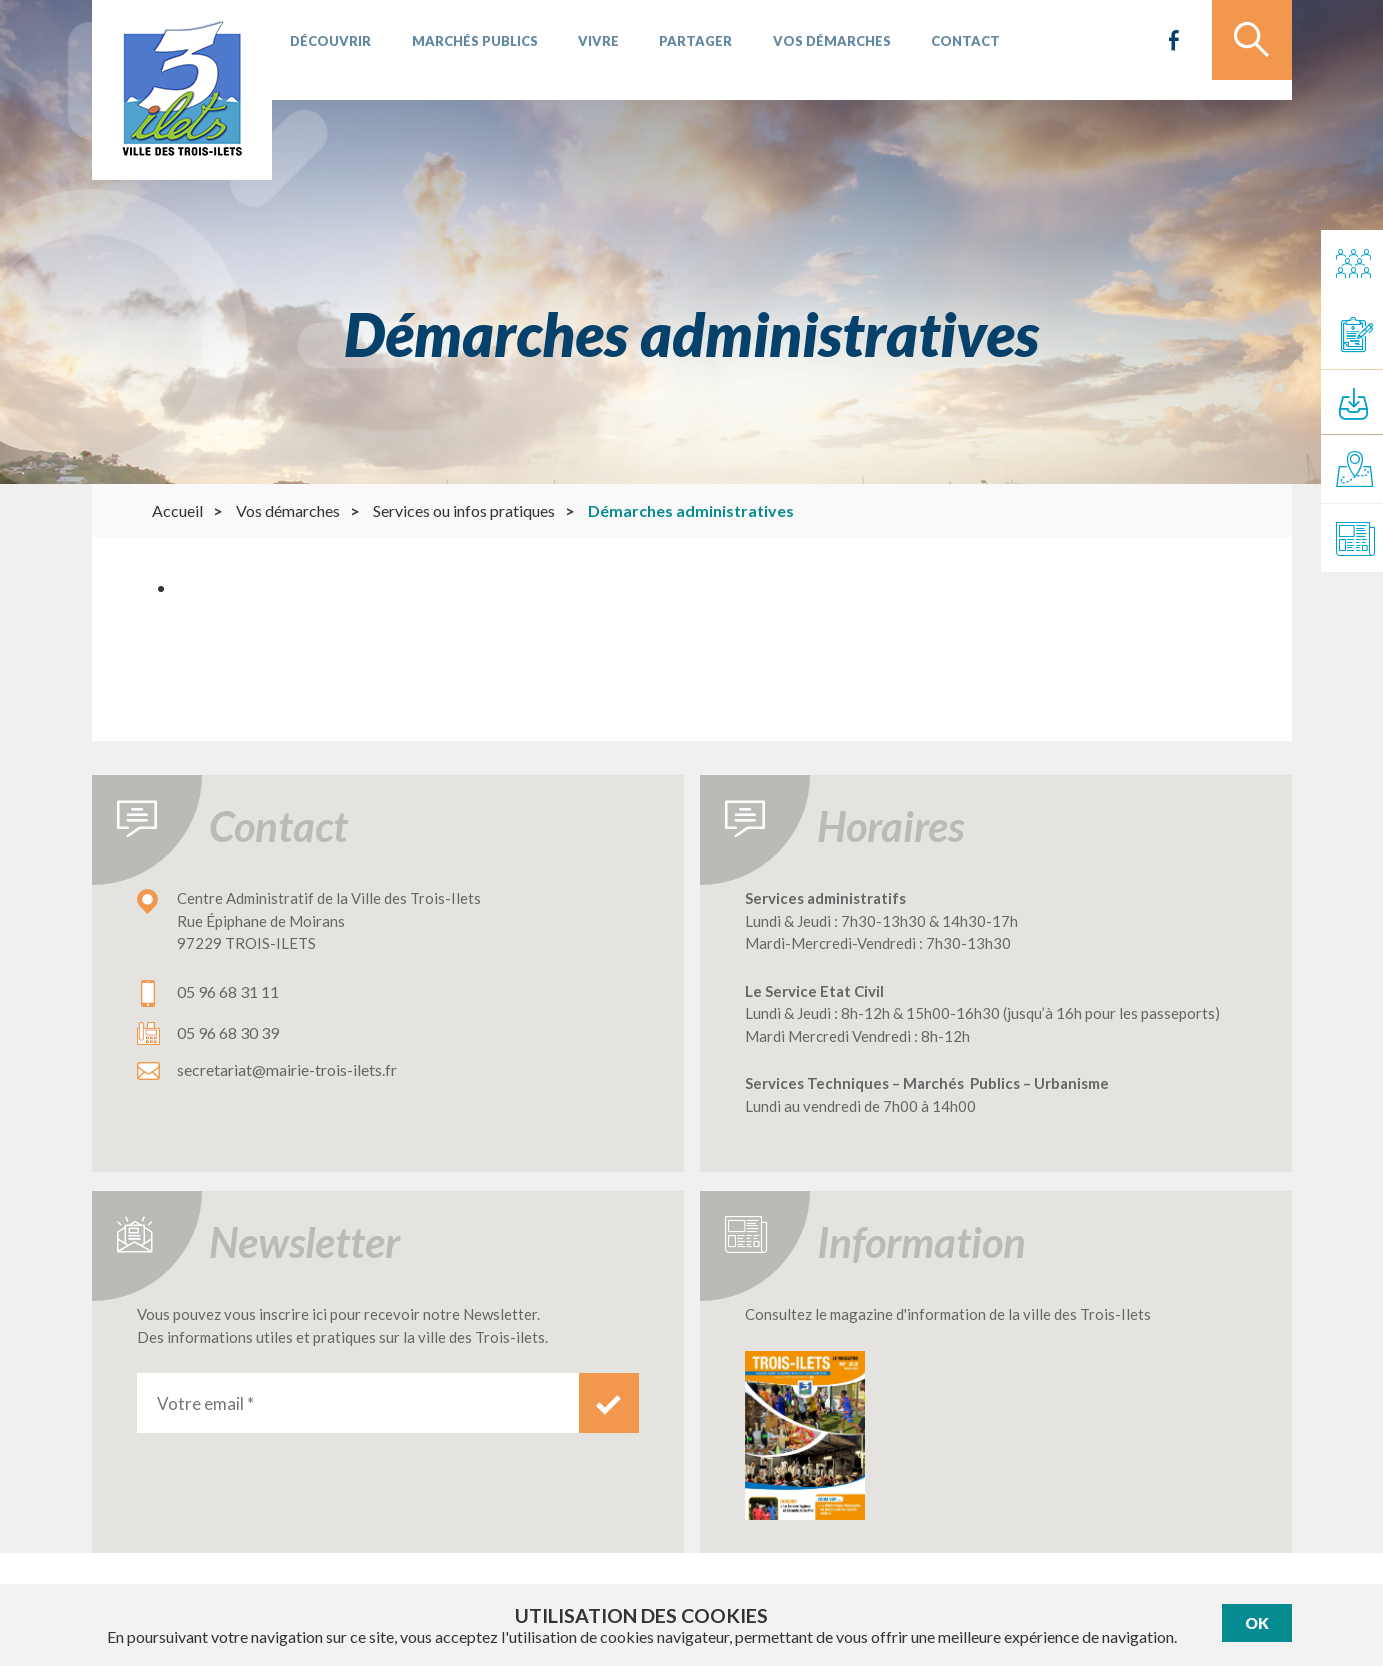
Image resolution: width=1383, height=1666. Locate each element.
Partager (670, 50)
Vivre (580, 50)
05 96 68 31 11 (228, 991)
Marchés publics (464, 50)
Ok (1256, 1623)
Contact (925, 50)
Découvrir (327, 50)
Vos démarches (799, 50)
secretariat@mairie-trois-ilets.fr (287, 1069)
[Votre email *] (358, 1403)
